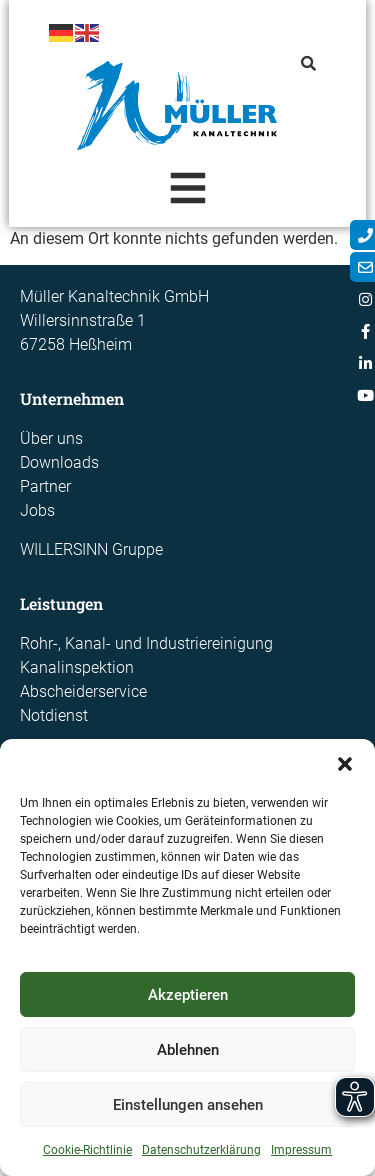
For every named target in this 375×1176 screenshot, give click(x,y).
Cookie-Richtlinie (87, 1150)
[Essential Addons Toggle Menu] (187, 192)
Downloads (59, 462)
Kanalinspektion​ (77, 667)
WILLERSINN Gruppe (91, 549)
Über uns (51, 438)
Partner (45, 486)
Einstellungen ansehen (188, 1105)
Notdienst (54, 715)
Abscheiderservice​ (83, 691)
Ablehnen (188, 1050)
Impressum (301, 1150)
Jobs (37, 510)
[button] (345, 764)
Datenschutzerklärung (201, 1150)
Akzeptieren (188, 995)
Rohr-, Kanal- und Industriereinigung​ (146, 643)
